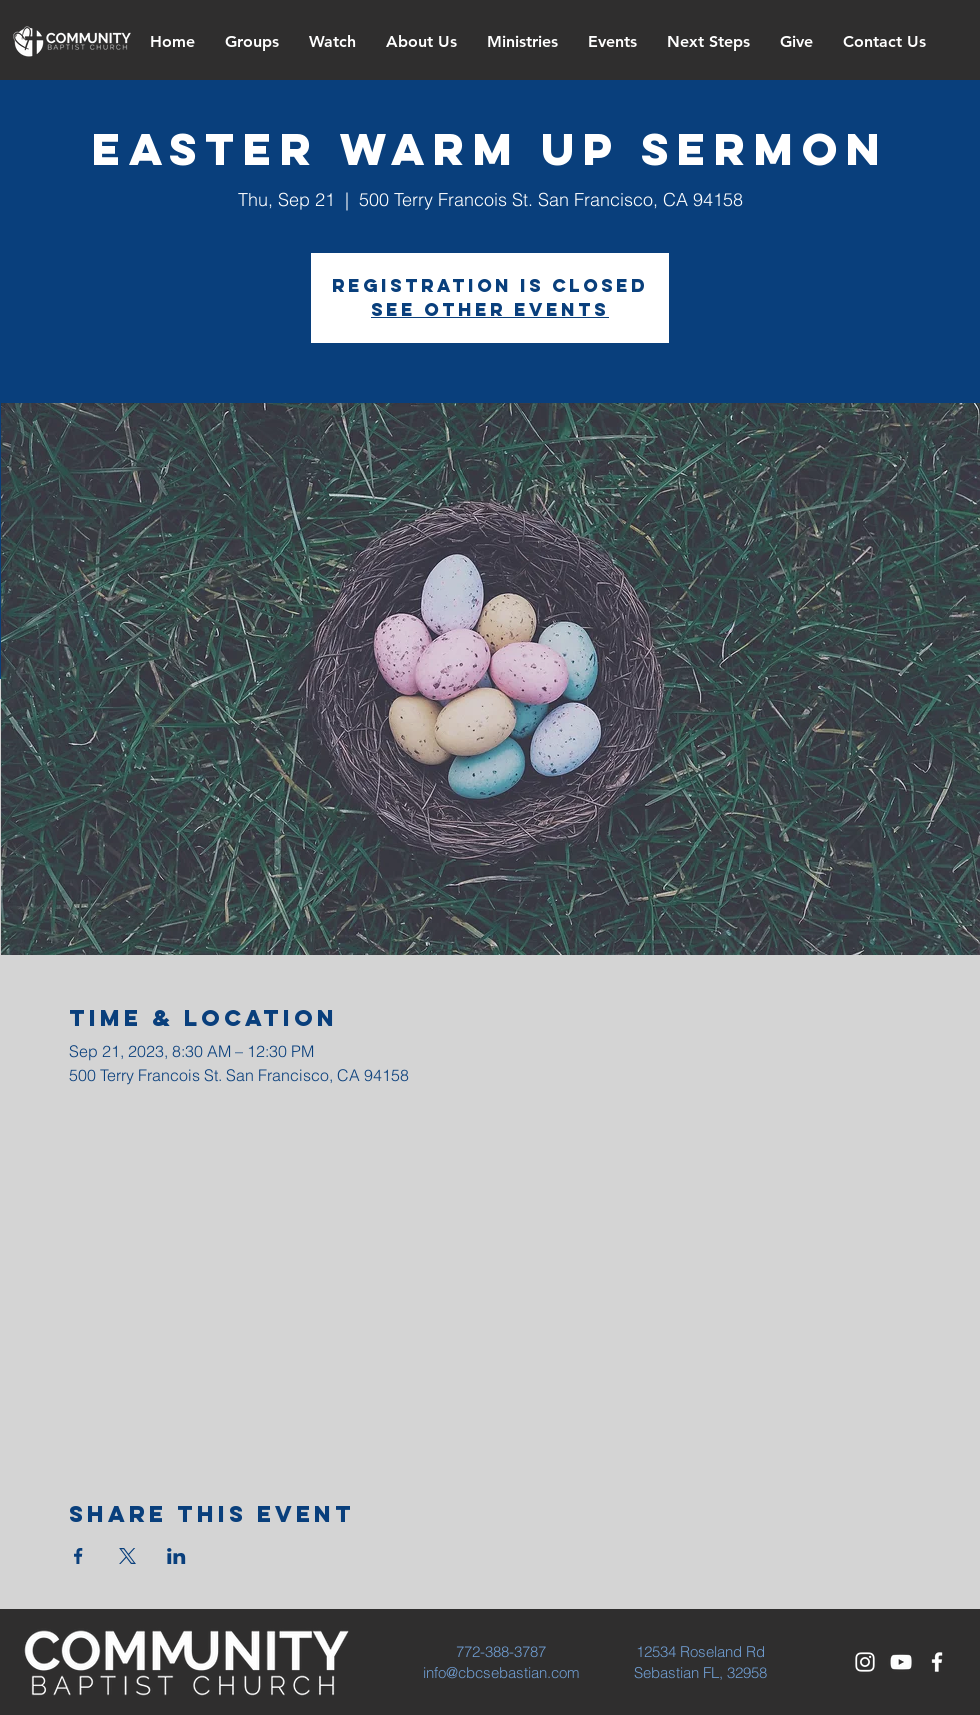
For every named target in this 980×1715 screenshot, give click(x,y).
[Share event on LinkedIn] (176, 1556)
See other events (490, 309)
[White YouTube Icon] (901, 1662)
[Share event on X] (127, 1556)
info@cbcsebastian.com (501, 1672)
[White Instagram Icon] (865, 1662)
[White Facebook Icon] (937, 1662)
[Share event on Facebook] (78, 1556)
